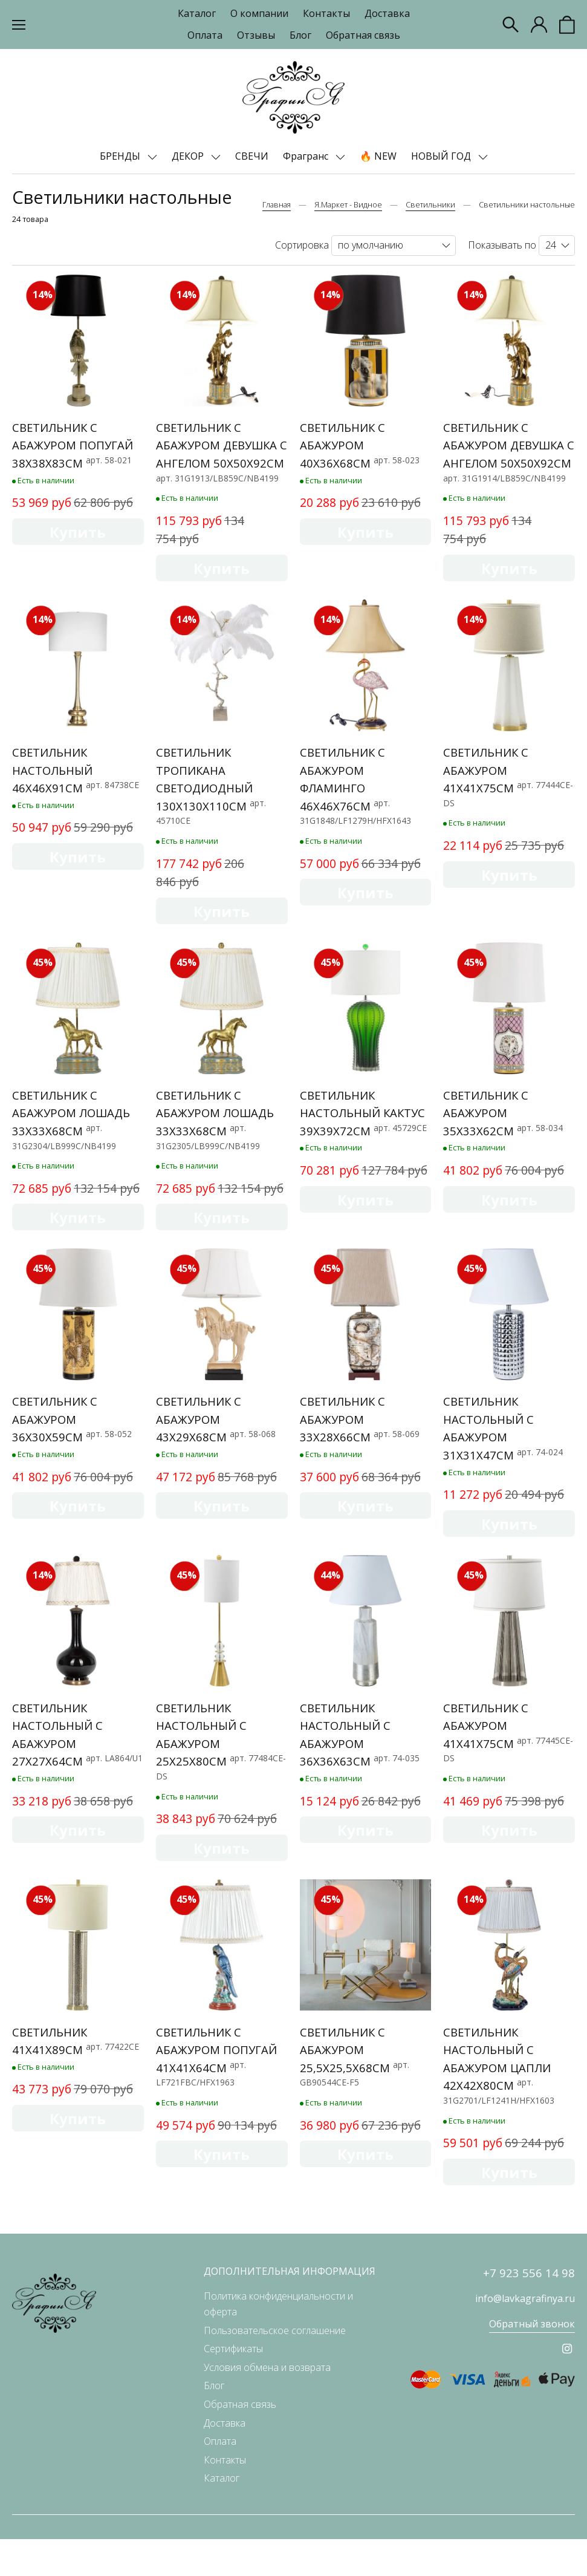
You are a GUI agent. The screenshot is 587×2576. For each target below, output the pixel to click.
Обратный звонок (532, 2361)
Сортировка (302, 245)
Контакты (326, 13)
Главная (276, 204)
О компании (259, 13)
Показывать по (502, 245)
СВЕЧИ (251, 156)
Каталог (197, 13)
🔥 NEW (378, 156)
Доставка (387, 13)
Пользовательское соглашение (275, 2367)
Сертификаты (233, 2385)
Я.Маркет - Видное (348, 204)
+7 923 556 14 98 (529, 2309)
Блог (300, 35)
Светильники (430, 204)
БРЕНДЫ (121, 156)
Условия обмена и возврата (267, 2404)
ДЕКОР (189, 156)
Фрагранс (307, 156)
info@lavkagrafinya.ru (525, 2336)
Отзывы (256, 35)
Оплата (204, 35)
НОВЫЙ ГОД (442, 156)
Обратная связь (363, 35)
